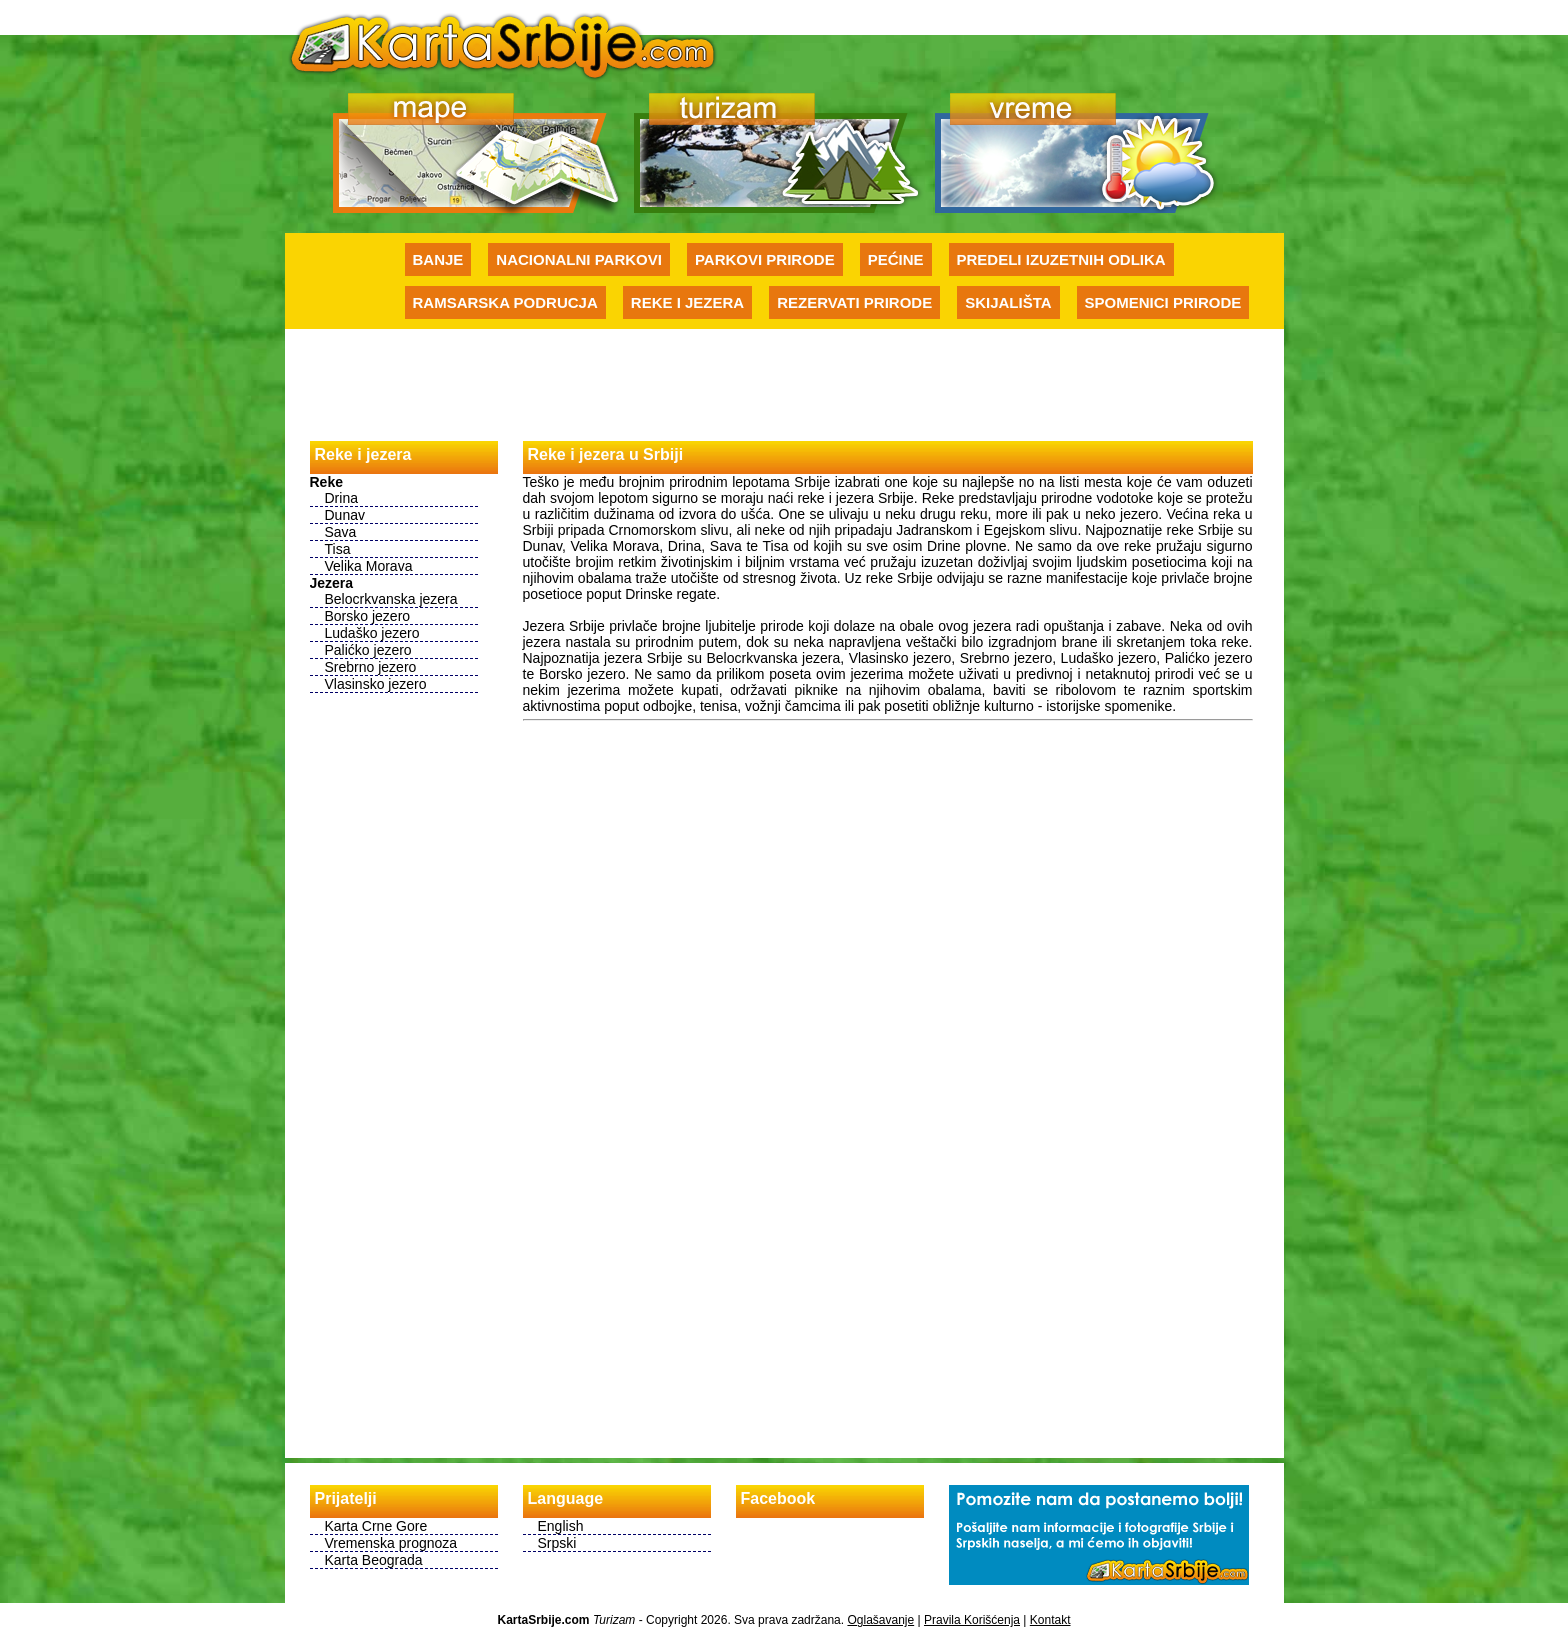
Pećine (896, 259)
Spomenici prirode (1163, 302)
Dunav (345, 515)
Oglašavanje (880, 1620)
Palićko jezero (368, 650)
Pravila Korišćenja (972, 1620)
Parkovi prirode (765, 259)
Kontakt (1050, 1620)
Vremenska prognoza (391, 1543)
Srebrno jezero (371, 667)
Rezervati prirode (854, 302)
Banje (438, 259)
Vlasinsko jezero (376, 684)
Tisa (338, 549)
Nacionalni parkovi (579, 259)
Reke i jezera (687, 302)
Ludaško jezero (372, 633)
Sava (341, 532)
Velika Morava (369, 566)
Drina (341, 498)
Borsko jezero (368, 616)
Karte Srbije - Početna (503, 44)
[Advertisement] (784, 384)
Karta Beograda (374, 1560)
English (561, 1526)
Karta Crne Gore (376, 1526)
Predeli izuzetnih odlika (1061, 259)
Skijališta (1008, 302)
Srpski (557, 1543)
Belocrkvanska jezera (391, 599)
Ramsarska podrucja (505, 302)
